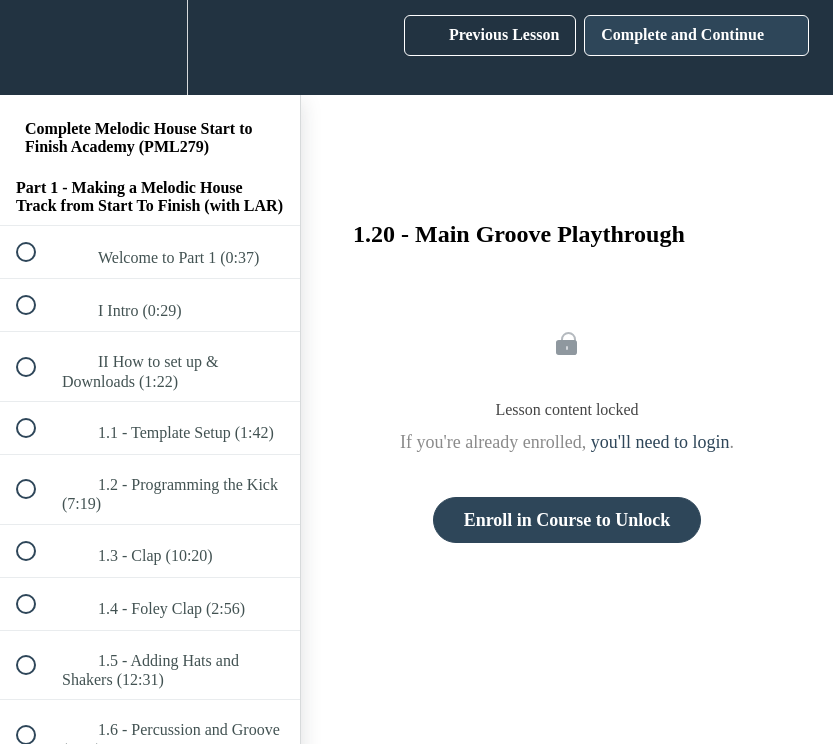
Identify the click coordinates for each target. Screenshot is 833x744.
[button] (37, 47)
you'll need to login (660, 442)
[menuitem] (150, 47)
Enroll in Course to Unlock (567, 520)
